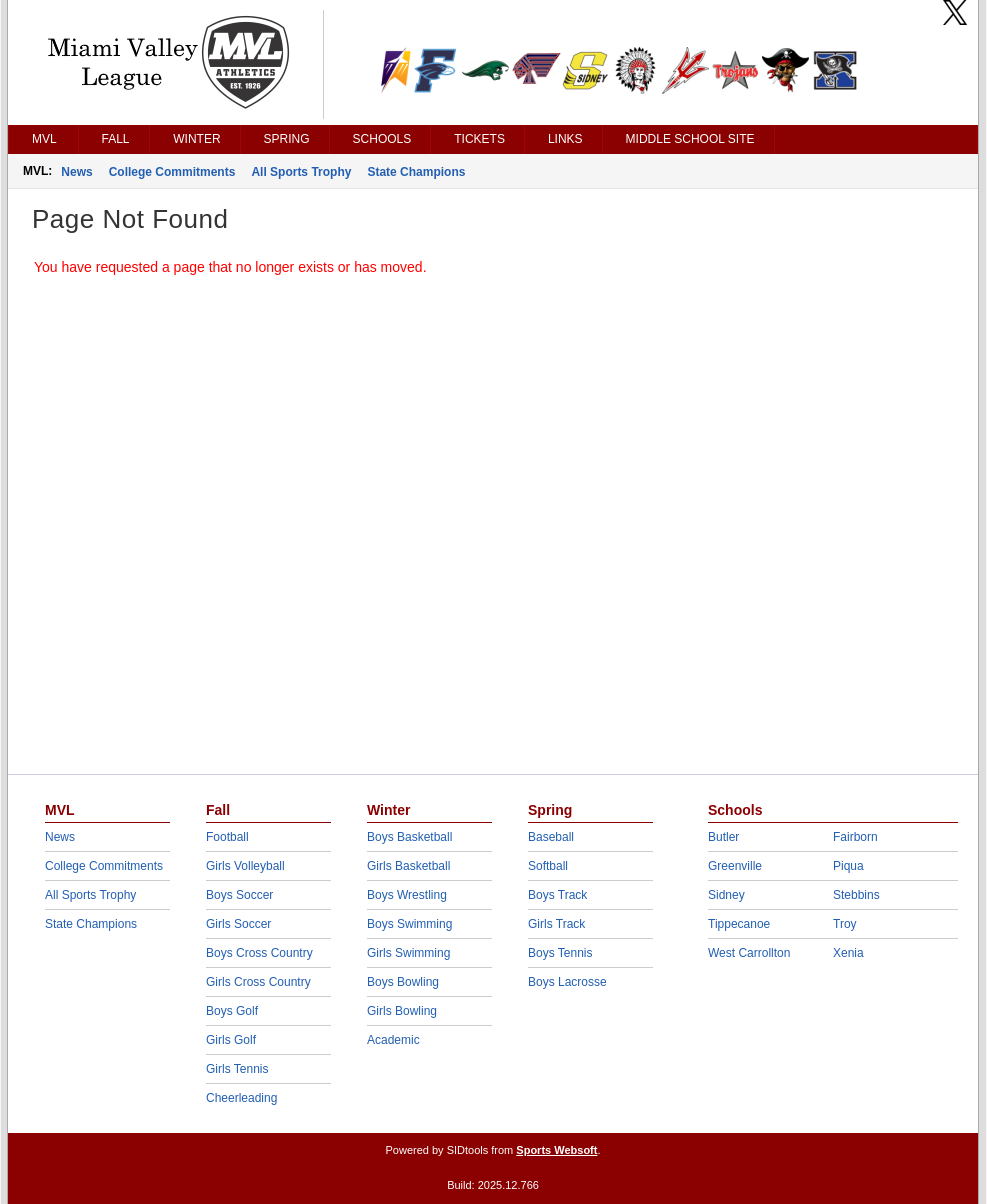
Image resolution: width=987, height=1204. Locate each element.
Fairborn (855, 837)
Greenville (735, 866)
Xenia (848, 953)
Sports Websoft (556, 1150)
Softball (548, 866)
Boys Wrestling (407, 895)
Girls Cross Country (258, 982)
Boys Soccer (239, 895)
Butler (723, 837)
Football (227, 837)
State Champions (416, 172)
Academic (393, 1040)
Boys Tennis (560, 953)
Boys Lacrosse (567, 982)
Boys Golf (232, 1011)
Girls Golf (231, 1040)
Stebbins (856, 895)
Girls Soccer (238, 924)
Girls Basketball (408, 866)
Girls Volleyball (245, 866)
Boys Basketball (409, 837)
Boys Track (557, 895)
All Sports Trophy (301, 172)
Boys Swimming (409, 924)
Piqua (848, 866)
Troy (845, 924)
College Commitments (172, 172)
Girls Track (556, 924)
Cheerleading (241, 1098)
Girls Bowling (402, 1011)
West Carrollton (749, 953)
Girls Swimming (408, 953)
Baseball (551, 837)
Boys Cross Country (259, 953)
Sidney (726, 895)
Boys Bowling (403, 982)
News (76, 172)
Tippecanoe (739, 924)
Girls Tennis (237, 1069)
